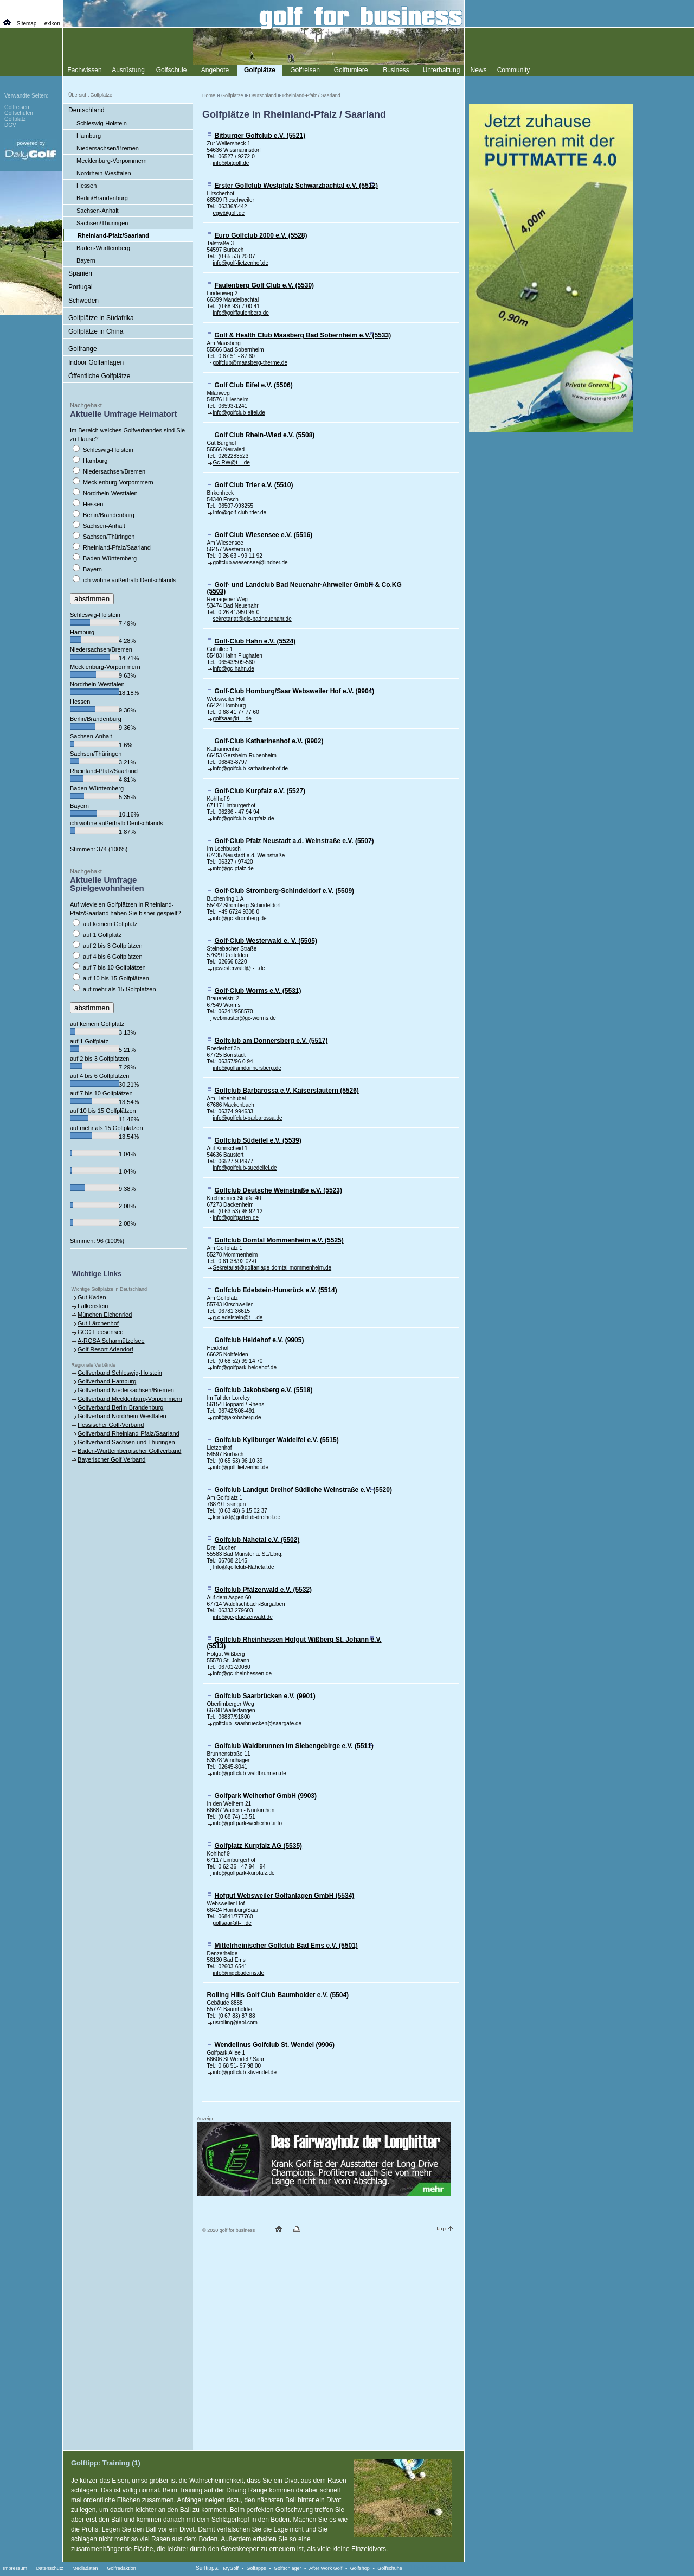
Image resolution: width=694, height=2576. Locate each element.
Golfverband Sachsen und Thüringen (126, 1442)
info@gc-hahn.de (233, 669)
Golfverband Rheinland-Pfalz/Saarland (128, 1433)
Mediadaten (85, 2568)
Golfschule (171, 70)
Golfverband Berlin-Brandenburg (120, 1407)
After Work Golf (325, 2568)
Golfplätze (232, 95)
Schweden (83, 300)
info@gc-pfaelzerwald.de (243, 1617)
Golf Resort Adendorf (105, 1349)
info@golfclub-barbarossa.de (247, 1118)
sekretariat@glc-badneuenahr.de (252, 619)
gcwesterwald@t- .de (239, 968)
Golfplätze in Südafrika (101, 318)
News (478, 70)
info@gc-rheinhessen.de (242, 1673)
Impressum (15, 2568)
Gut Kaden (92, 1297)
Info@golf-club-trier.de (240, 512)
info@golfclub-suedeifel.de (245, 1168)
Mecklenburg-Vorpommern (111, 160)
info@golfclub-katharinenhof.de (250, 768)
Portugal (80, 287)
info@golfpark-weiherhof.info (247, 1823)
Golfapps (256, 2568)
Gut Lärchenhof (98, 1323)
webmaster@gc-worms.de (244, 1018)
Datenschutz (49, 2568)
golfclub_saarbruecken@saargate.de (257, 1723)
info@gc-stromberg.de (240, 918)
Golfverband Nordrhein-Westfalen (122, 1416)
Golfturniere (351, 70)
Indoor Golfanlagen (96, 362)
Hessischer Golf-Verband (111, 1424)
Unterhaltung (441, 70)
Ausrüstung (128, 70)
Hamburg (88, 135)
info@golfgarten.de (236, 1218)
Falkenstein (93, 1306)
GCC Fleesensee (100, 1332)
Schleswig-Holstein (101, 123)
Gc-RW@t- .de (231, 463)
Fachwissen (84, 70)
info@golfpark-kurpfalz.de (244, 1873)
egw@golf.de (229, 213)
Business (396, 70)
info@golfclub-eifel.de (239, 413)
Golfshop (360, 2568)
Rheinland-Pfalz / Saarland (311, 95)
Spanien (80, 273)
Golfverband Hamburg (107, 1381)
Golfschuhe (389, 2568)
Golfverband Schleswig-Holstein (120, 1372)
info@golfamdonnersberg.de (247, 1068)
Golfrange (82, 349)
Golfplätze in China (95, 331)
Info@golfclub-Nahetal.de (243, 1567)
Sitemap (27, 24)
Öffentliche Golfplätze (99, 376)
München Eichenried (105, 1314)
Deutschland (263, 95)
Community (513, 70)
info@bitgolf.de (231, 163)
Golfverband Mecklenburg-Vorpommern (130, 1398)
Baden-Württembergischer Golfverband (129, 1451)
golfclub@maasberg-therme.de (250, 363)
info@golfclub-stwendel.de (245, 2072)
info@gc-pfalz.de (233, 868)
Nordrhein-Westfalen (103, 173)
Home (208, 95)
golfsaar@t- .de (232, 719)
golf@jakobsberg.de (237, 1417)
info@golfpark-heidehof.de (245, 1367)
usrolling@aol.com (235, 2022)
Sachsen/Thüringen (102, 223)
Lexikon (50, 24)
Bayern (85, 260)
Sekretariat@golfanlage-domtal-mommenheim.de (272, 1268)
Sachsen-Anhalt (97, 210)
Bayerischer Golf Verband (111, 1459)
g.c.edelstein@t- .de (238, 1318)
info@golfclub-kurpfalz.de (243, 818)
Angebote (215, 70)
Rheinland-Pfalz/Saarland (113, 235)
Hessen (86, 185)
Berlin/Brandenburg (102, 198)
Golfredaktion (121, 2568)
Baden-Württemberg (103, 248)
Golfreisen (305, 70)
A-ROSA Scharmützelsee (111, 1340)
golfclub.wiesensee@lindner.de (250, 562)
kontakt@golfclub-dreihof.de (247, 1517)
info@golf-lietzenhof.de (240, 263)
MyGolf (231, 2568)
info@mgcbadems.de (239, 1973)
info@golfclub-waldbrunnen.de (249, 1773)
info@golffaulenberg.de (241, 313)
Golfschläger (287, 2568)
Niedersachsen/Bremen (107, 148)
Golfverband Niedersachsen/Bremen (126, 1390)
